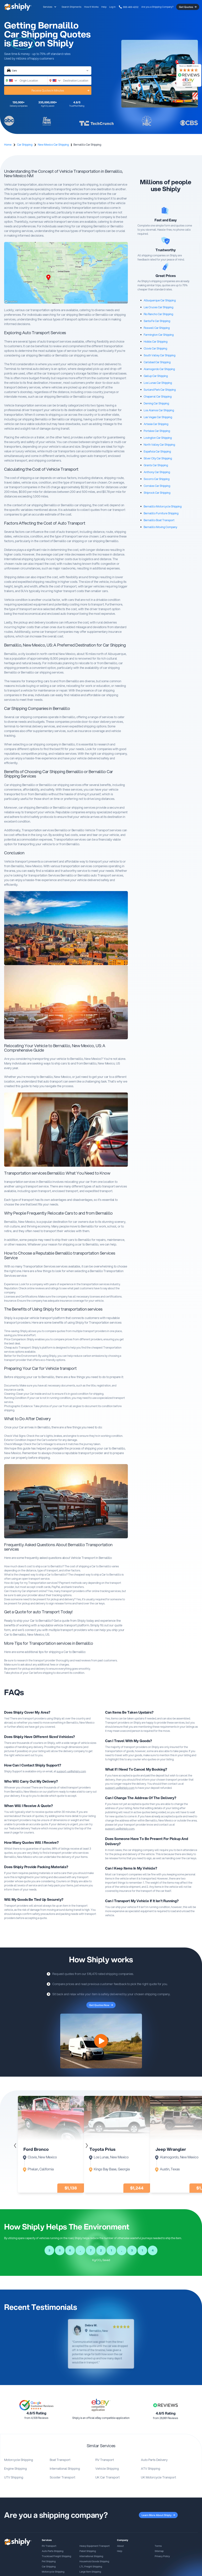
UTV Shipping (13, 2477)
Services (49, 7)
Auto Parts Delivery (154, 2460)
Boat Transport (60, 2460)
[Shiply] (17, 6)
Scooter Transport (62, 2477)
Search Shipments (71, 7)
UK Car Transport (107, 2477)
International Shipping (65, 2468)
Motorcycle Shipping (18, 2460)
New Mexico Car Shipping (53, 144)
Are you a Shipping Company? (157, 7)
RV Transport (104, 2460)
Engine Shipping (15, 2468)
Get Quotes (187, 7)
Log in (112, 7)
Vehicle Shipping (107, 2468)
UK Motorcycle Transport (158, 2477)
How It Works (91, 7)
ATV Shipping (150, 2468)
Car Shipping (24, 144)
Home (8, 144)
